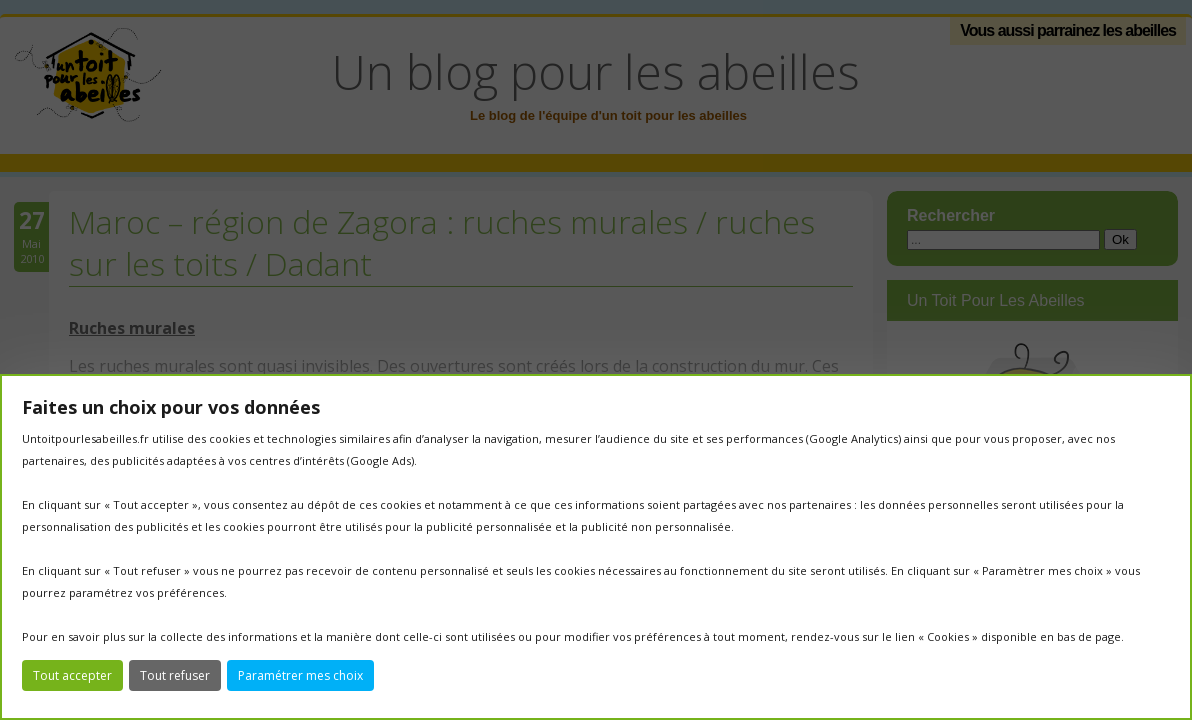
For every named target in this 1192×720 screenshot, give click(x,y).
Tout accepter (72, 675)
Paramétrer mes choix (300, 675)
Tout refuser (175, 675)
